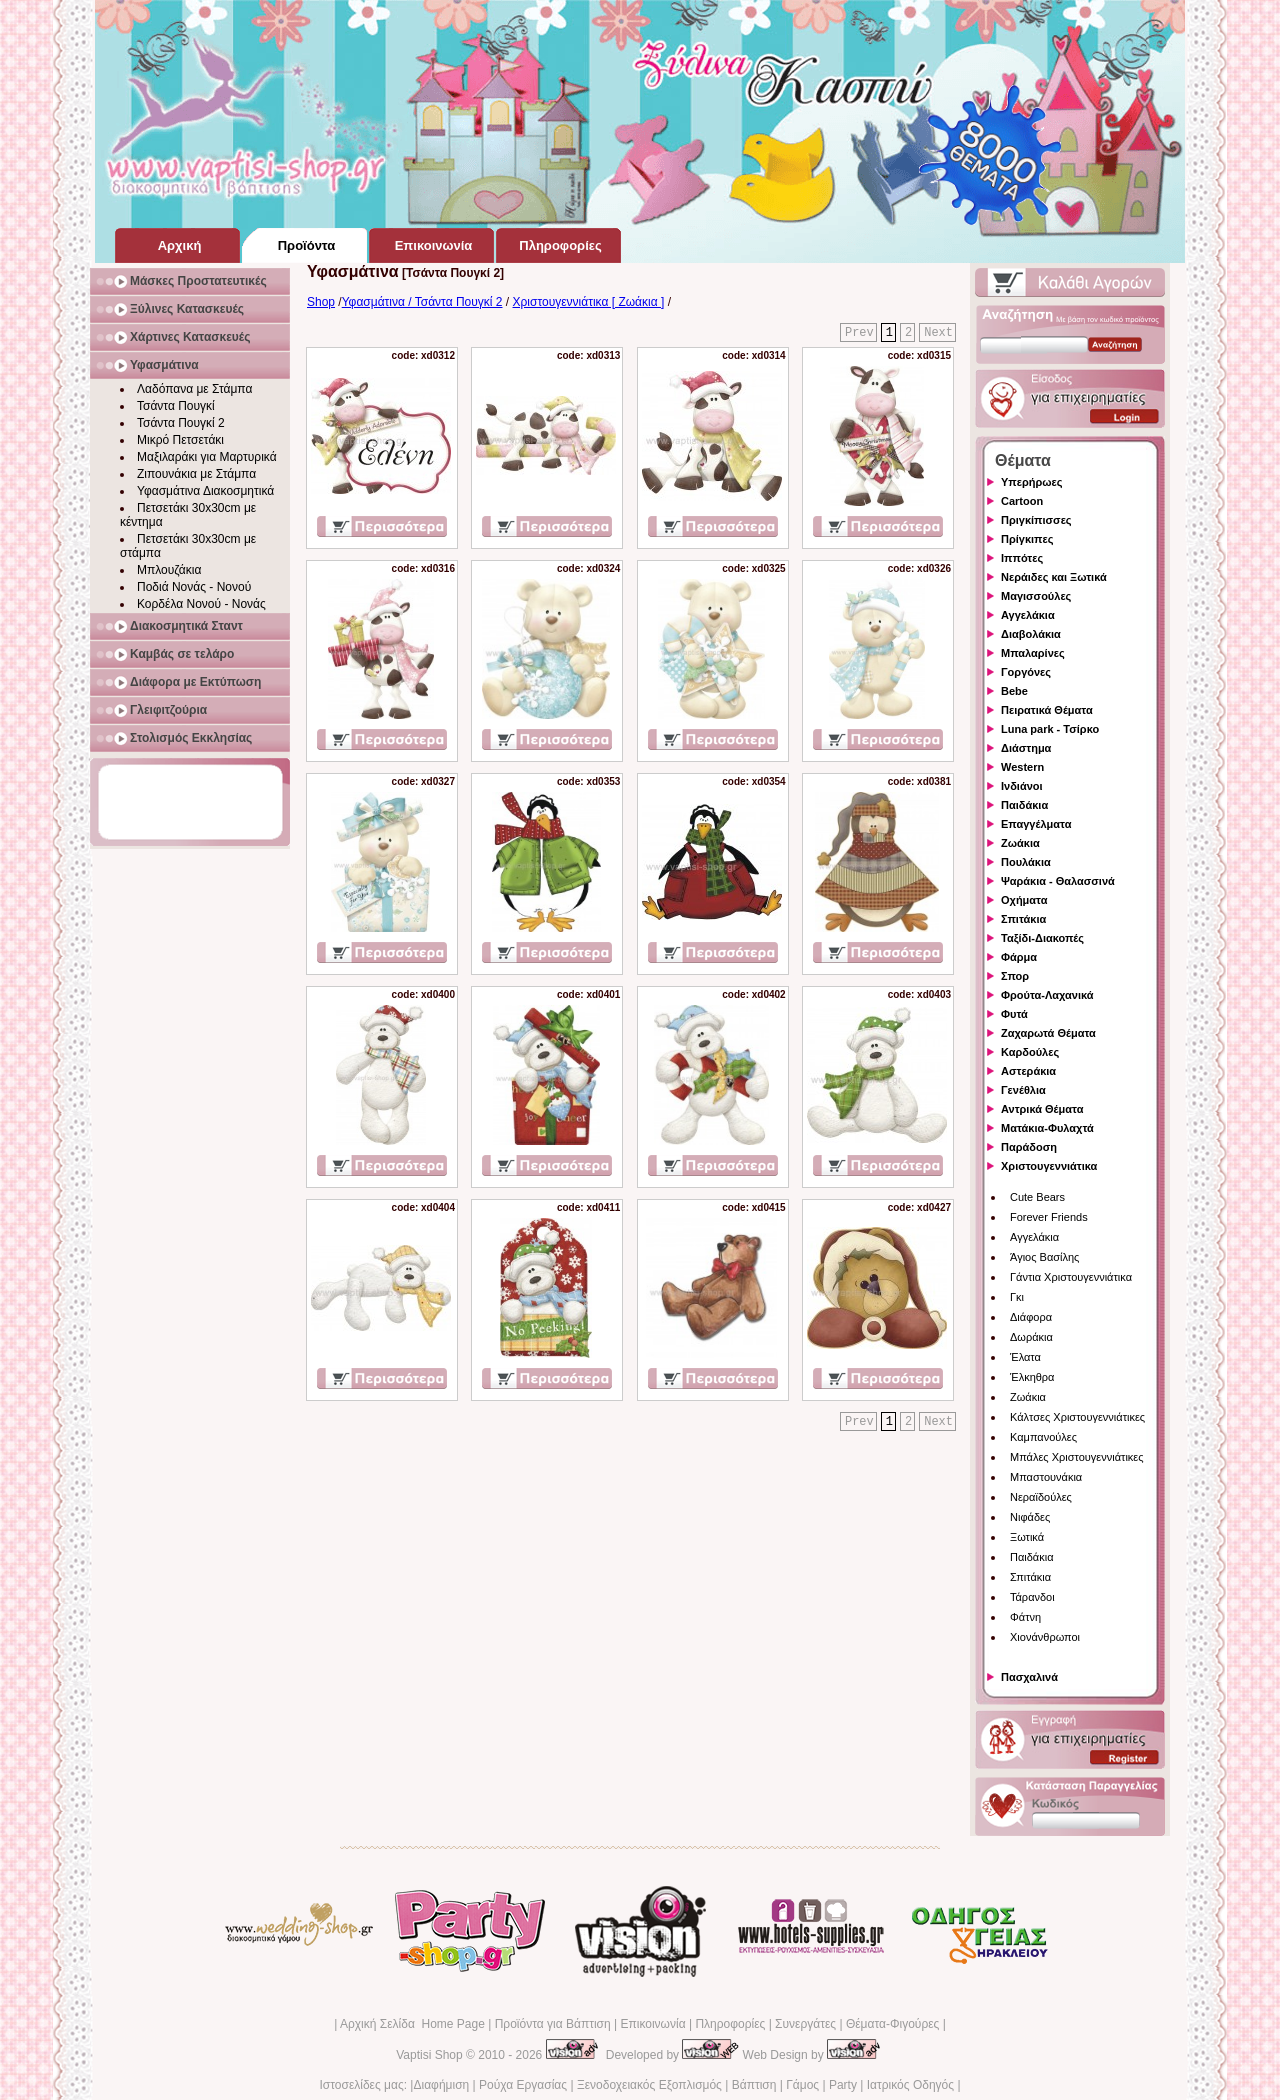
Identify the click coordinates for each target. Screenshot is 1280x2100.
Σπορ (1015, 976)
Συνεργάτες (805, 2024)
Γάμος (802, 2085)
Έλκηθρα (1032, 1377)
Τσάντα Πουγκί (176, 406)
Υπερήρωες (1032, 482)
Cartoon (1022, 501)
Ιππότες (1022, 558)
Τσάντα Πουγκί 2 (181, 423)
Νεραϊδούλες (1041, 1497)
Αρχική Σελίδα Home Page (412, 2024)
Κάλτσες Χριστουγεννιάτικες (1077, 1417)
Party (843, 2085)
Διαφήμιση (441, 2085)
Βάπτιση (754, 2085)
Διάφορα (1031, 1317)
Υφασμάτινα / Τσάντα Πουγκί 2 (422, 302)
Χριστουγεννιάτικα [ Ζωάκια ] (589, 302)
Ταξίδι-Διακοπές (1042, 938)
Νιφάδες (1030, 1517)
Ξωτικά (1027, 1537)
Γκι (1017, 1297)
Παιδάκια (1024, 805)
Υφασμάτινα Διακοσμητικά (205, 491)
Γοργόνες (1026, 672)
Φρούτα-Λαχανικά (1047, 995)
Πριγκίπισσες (1036, 520)
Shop (321, 302)
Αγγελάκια (1028, 615)
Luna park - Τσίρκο (1050, 729)
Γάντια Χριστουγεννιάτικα (1071, 1277)
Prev (859, 333)
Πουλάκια (1026, 862)
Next (938, 333)
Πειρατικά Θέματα (1047, 710)
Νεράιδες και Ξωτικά (1054, 577)
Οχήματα (1024, 900)
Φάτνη (1025, 1617)
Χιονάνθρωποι (1045, 1637)
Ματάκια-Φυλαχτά (1047, 1128)
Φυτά (1014, 1014)
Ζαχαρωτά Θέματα (1048, 1033)
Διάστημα (1026, 748)
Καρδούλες (1030, 1052)
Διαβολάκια (1031, 634)
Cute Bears (1037, 1197)
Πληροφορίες (730, 2024)
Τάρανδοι (1032, 1597)
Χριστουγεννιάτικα (1049, 1166)
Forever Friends (1049, 1217)
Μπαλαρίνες (1033, 653)
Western (1022, 767)
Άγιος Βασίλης (1044, 1257)
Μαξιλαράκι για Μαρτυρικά (207, 457)
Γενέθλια (1023, 1090)
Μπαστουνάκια (1046, 1477)
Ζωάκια (1020, 843)
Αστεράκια (1028, 1071)
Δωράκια (1031, 1337)
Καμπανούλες (1043, 1437)
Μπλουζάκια (169, 570)
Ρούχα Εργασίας (523, 2085)
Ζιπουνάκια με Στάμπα (196, 474)
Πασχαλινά (1029, 1677)
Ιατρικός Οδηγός (910, 2085)
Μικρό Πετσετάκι (180, 440)
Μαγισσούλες (1036, 596)
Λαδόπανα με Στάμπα (194, 389)
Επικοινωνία (652, 2024)
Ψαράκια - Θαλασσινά (1058, 881)
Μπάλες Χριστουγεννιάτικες (1077, 1457)
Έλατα (1025, 1357)
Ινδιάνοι (1022, 786)
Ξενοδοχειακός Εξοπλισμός (649, 2085)
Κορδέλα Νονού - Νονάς (201, 604)
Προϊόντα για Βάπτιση (553, 2024)
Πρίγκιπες (1027, 539)
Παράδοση (1029, 1147)
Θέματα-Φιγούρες (892, 2024)
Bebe (1014, 691)
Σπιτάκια (1023, 919)
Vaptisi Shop (429, 2055)
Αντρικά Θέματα (1042, 1109)
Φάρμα (1019, 957)
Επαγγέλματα (1036, 824)
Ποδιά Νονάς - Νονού (194, 587)
